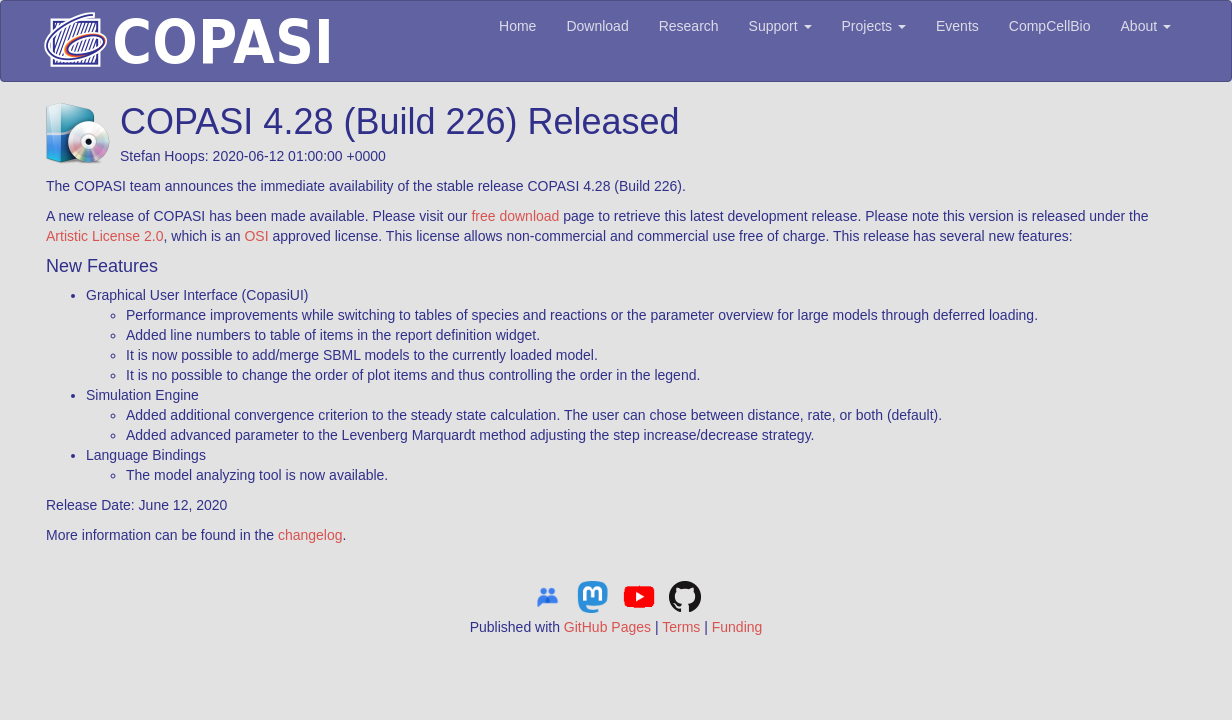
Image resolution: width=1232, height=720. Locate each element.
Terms (681, 627)
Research (689, 26)
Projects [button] (874, 26)
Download (597, 26)
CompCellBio (1050, 26)
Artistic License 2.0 (105, 236)
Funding (737, 627)
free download (515, 216)
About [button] (1146, 26)
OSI (256, 236)
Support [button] (780, 26)
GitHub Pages (607, 627)
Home (517, 26)
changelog (310, 535)
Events (957, 26)
